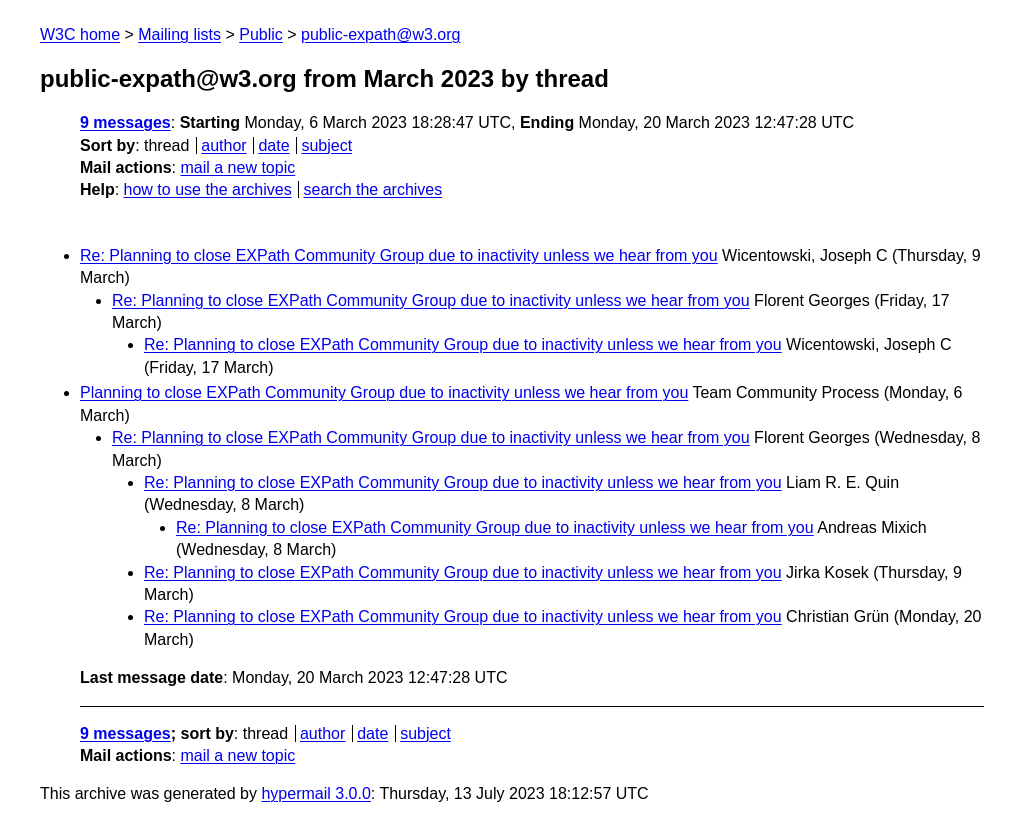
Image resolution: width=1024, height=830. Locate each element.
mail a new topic (237, 167)
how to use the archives (208, 189)
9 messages (125, 122)
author (223, 145)
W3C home (80, 34)
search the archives (373, 189)
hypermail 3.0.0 (315, 793)
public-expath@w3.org (380, 34)
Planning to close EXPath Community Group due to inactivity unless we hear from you (384, 392)
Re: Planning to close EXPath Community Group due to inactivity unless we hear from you (399, 255)
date (273, 145)
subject (326, 145)
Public (261, 34)
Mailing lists (179, 34)
